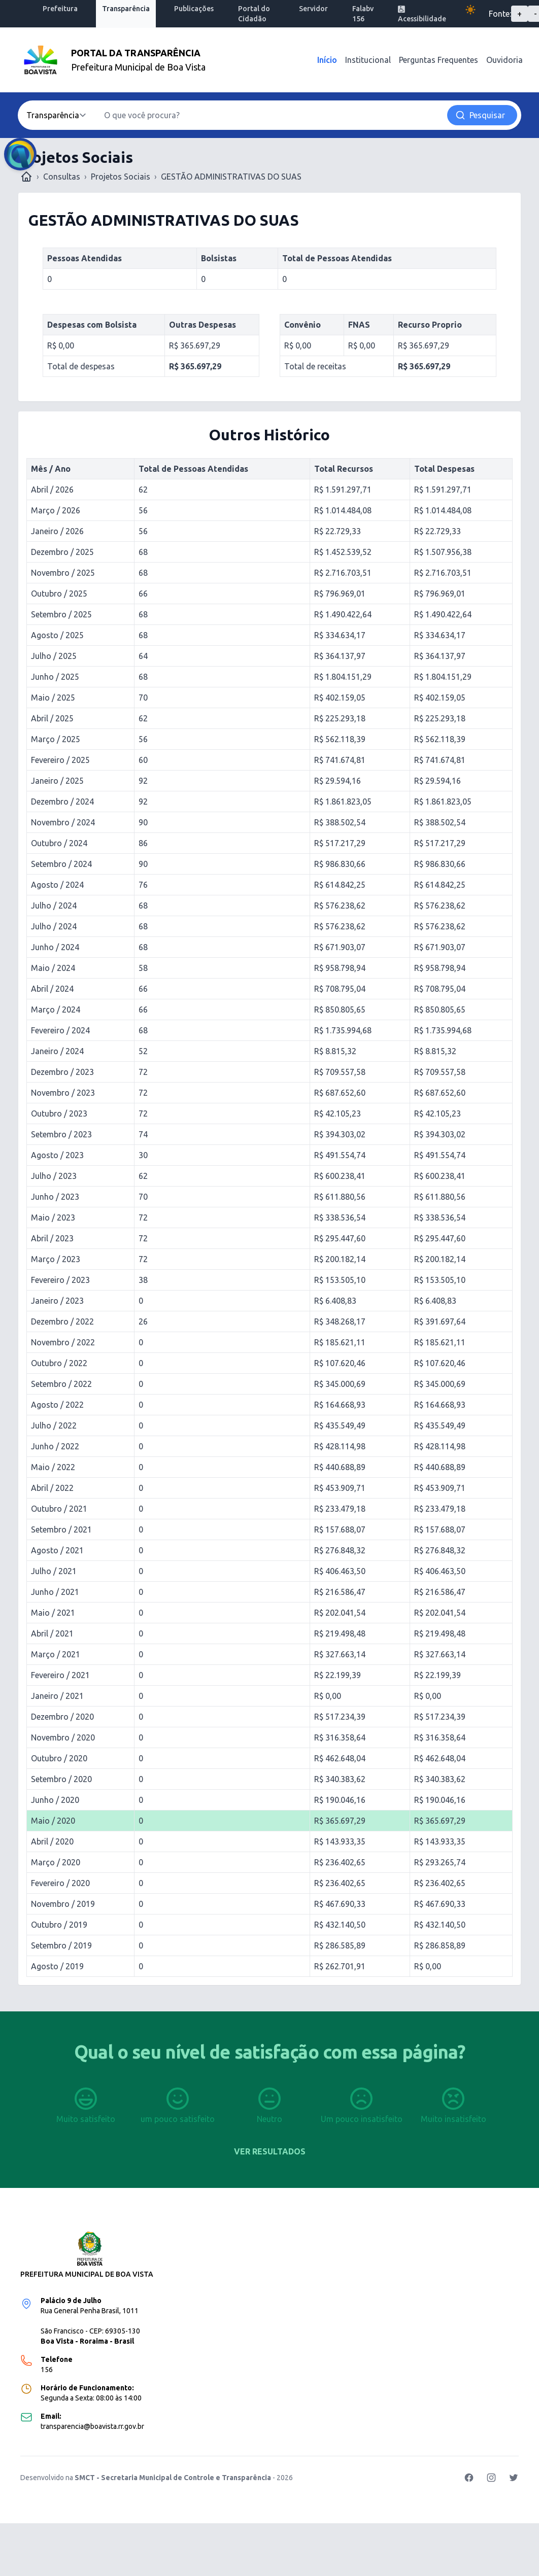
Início (327, 59)
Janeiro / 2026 (57, 531)
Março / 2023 (55, 1259)
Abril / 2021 (52, 1633)
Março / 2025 (55, 739)
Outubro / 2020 (59, 1758)
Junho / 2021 (55, 1591)
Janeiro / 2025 (57, 780)
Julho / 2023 (54, 1175)
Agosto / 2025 (57, 635)
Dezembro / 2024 (62, 801)
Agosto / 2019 (57, 1966)
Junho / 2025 (55, 676)
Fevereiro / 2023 (60, 1279)
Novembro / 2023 (63, 1092)
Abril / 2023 (52, 1238)
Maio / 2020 (53, 1820)
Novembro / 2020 (63, 1737)
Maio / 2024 (53, 967)
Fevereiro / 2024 (60, 1030)
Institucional (368, 59)
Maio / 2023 (53, 1217)
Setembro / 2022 (61, 1383)
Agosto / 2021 (57, 1550)
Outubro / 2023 (59, 1113)
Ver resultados (270, 2151)
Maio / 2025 (53, 697)
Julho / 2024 (54, 905)
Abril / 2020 (52, 1841)
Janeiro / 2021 (57, 1695)
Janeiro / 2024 (57, 1051)
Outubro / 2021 (59, 1508)
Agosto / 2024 (57, 884)
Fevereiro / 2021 (60, 1675)
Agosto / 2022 (57, 1404)
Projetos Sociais (120, 176)
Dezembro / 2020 (62, 1716)
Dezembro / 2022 (62, 1321)
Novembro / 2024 (63, 822)
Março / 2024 (55, 1009)
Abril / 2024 (52, 988)
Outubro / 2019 (59, 1924)
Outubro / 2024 (59, 843)
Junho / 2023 (55, 1196)
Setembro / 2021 (61, 1529)
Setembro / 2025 (61, 614)
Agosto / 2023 (57, 1155)
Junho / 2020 (55, 1799)
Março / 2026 (55, 510)
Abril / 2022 (52, 1487)
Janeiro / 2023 (57, 1300)
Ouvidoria (504, 59)
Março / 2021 (55, 1654)
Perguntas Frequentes (438, 59)
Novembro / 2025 (63, 572)
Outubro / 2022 (59, 1363)
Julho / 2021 (54, 1571)
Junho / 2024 (55, 947)
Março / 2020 (55, 1862)
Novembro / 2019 (63, 1903)
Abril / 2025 (52, 718)
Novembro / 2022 (63, 1342)
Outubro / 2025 (59, 593)
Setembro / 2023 (61, 1134)
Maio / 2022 (53, 1467)
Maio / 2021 (53, 1612)
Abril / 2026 (52, 489)
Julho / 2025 (54, 655)
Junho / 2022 (55, 1446)
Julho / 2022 (54, 1425)
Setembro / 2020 (61, 1779)
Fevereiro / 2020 (60, 1883)
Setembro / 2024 (61, 863)
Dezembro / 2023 (62, 1071)
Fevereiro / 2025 (60, 759)
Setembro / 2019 (61, 1945)
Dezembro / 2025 (62, 551)
